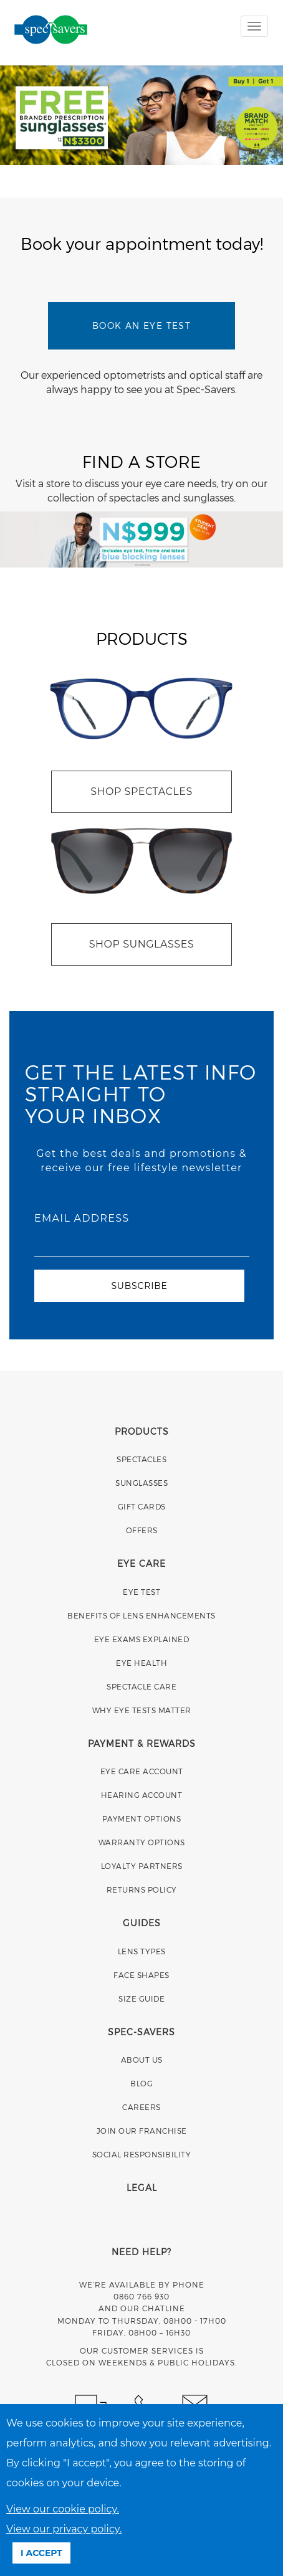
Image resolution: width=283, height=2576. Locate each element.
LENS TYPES (142, 1951)
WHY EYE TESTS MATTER (141, 1710)
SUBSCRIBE (139, 1285)
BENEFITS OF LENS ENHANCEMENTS (141, 1615)
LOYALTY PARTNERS (142, 1865)
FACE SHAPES (141, 1974)
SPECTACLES (141, 1459)
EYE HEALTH (141, 1662)
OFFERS (142, 1530)
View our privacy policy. (64, 2529)
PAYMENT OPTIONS (141, 1818)
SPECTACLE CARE (141, 1686)
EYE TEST (141, 1591)
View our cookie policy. (62, 2509)
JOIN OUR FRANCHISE (142, 2130)
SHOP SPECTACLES (141, 791)
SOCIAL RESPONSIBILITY (141, 2154)
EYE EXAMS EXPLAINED (141, 1639)
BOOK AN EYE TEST (141, 325)
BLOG (141, 2083)
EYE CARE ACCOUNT (141, 1771)
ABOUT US (142, 2059)
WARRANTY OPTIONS (141, 1842)
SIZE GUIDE (141, 1998)
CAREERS (141, 2107)
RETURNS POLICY (142, 1889)
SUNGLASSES (141, 1482)
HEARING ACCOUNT (142, 1794)
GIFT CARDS (142, 1506)
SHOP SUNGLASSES (141, 944)
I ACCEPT (41, 2553)
